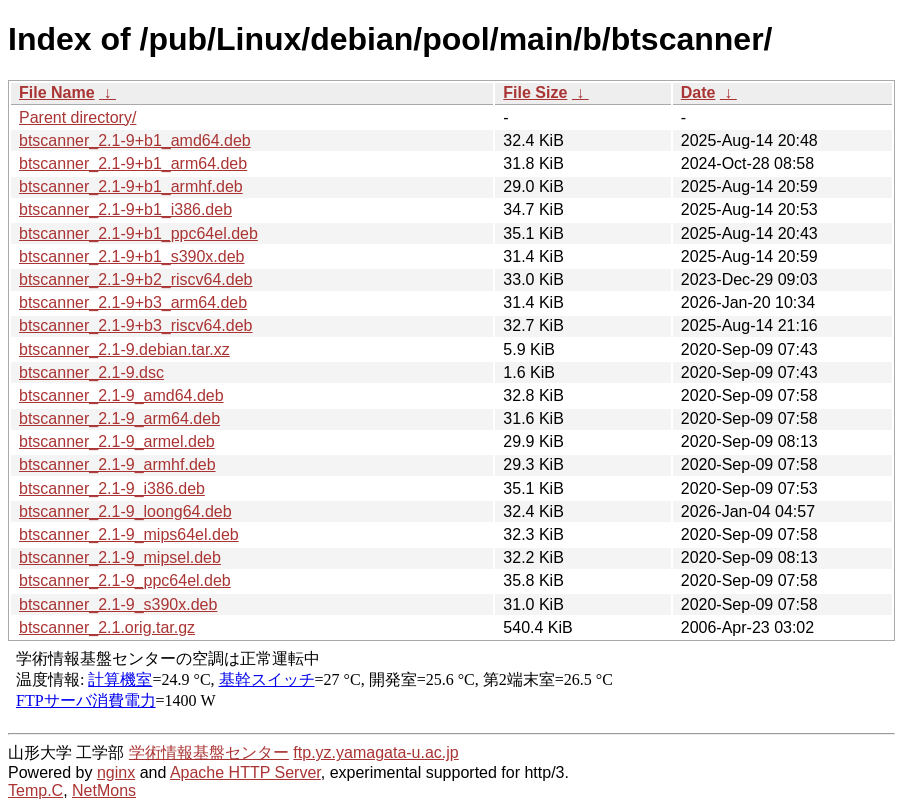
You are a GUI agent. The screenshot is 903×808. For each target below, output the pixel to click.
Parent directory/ (77, 117)
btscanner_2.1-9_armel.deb (117, 441)
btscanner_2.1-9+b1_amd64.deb (135, 140)
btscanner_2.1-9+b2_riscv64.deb (136, 279)
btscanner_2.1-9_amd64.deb (121, 395)
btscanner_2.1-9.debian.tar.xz (124, 349)
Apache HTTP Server (245, 772)
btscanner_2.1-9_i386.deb (112, 488)
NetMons (104, 790)
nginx (116, 772)
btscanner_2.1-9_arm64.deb (119, 418)
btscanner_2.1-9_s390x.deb (118, 604)
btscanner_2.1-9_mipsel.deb (120, 557)
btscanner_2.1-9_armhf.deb (117, 464)
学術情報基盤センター (209, 752)
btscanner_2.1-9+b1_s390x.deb (132, 256)
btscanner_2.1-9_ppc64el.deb (125, 580)
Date (698, 92)
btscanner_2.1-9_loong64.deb (125, 511)
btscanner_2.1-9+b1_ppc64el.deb (138, 233)
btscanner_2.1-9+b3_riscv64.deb (136, 325)
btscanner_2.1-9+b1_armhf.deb (131, 186)
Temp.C (35, 790)
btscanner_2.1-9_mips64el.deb (129, 534)
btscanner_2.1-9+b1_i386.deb (125, 209)
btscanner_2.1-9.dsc (91, 372)
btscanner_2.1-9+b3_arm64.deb (133, 302)
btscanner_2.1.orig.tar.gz (107, 627)
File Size (535, 92)
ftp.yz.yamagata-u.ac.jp (375, 752)
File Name (57, 92)
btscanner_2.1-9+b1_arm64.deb (133, 163)
